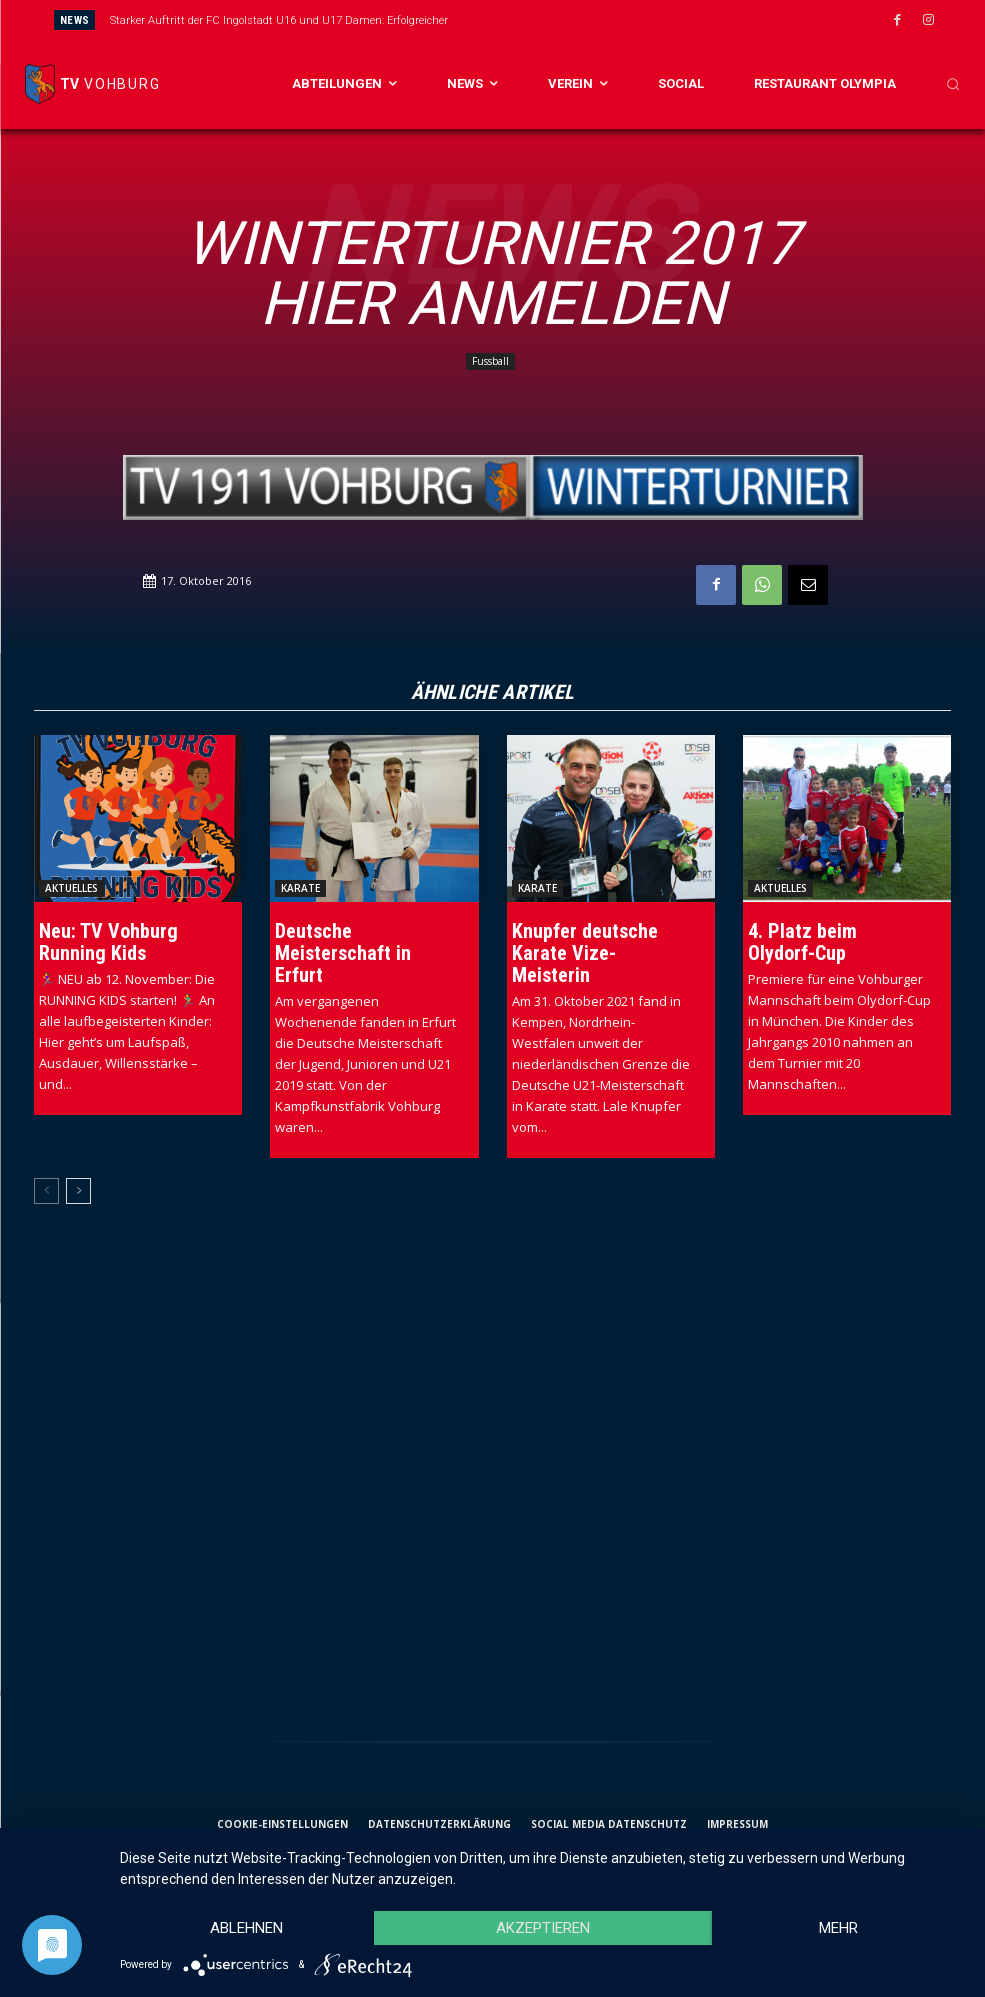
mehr (838, 1928)
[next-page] (78, 1191)
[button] (953, 84)
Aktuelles (71, 888)
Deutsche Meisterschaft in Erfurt (343, 953)
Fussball (490, 361)
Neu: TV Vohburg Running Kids (108, 942)
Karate (300, 888)
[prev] (532, 19)
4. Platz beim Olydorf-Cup (802, 942)
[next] (564, 19)
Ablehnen (246, 1928)
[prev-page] (46, 1191)
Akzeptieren (543, 1928)
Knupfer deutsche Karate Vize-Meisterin (585, 953)
